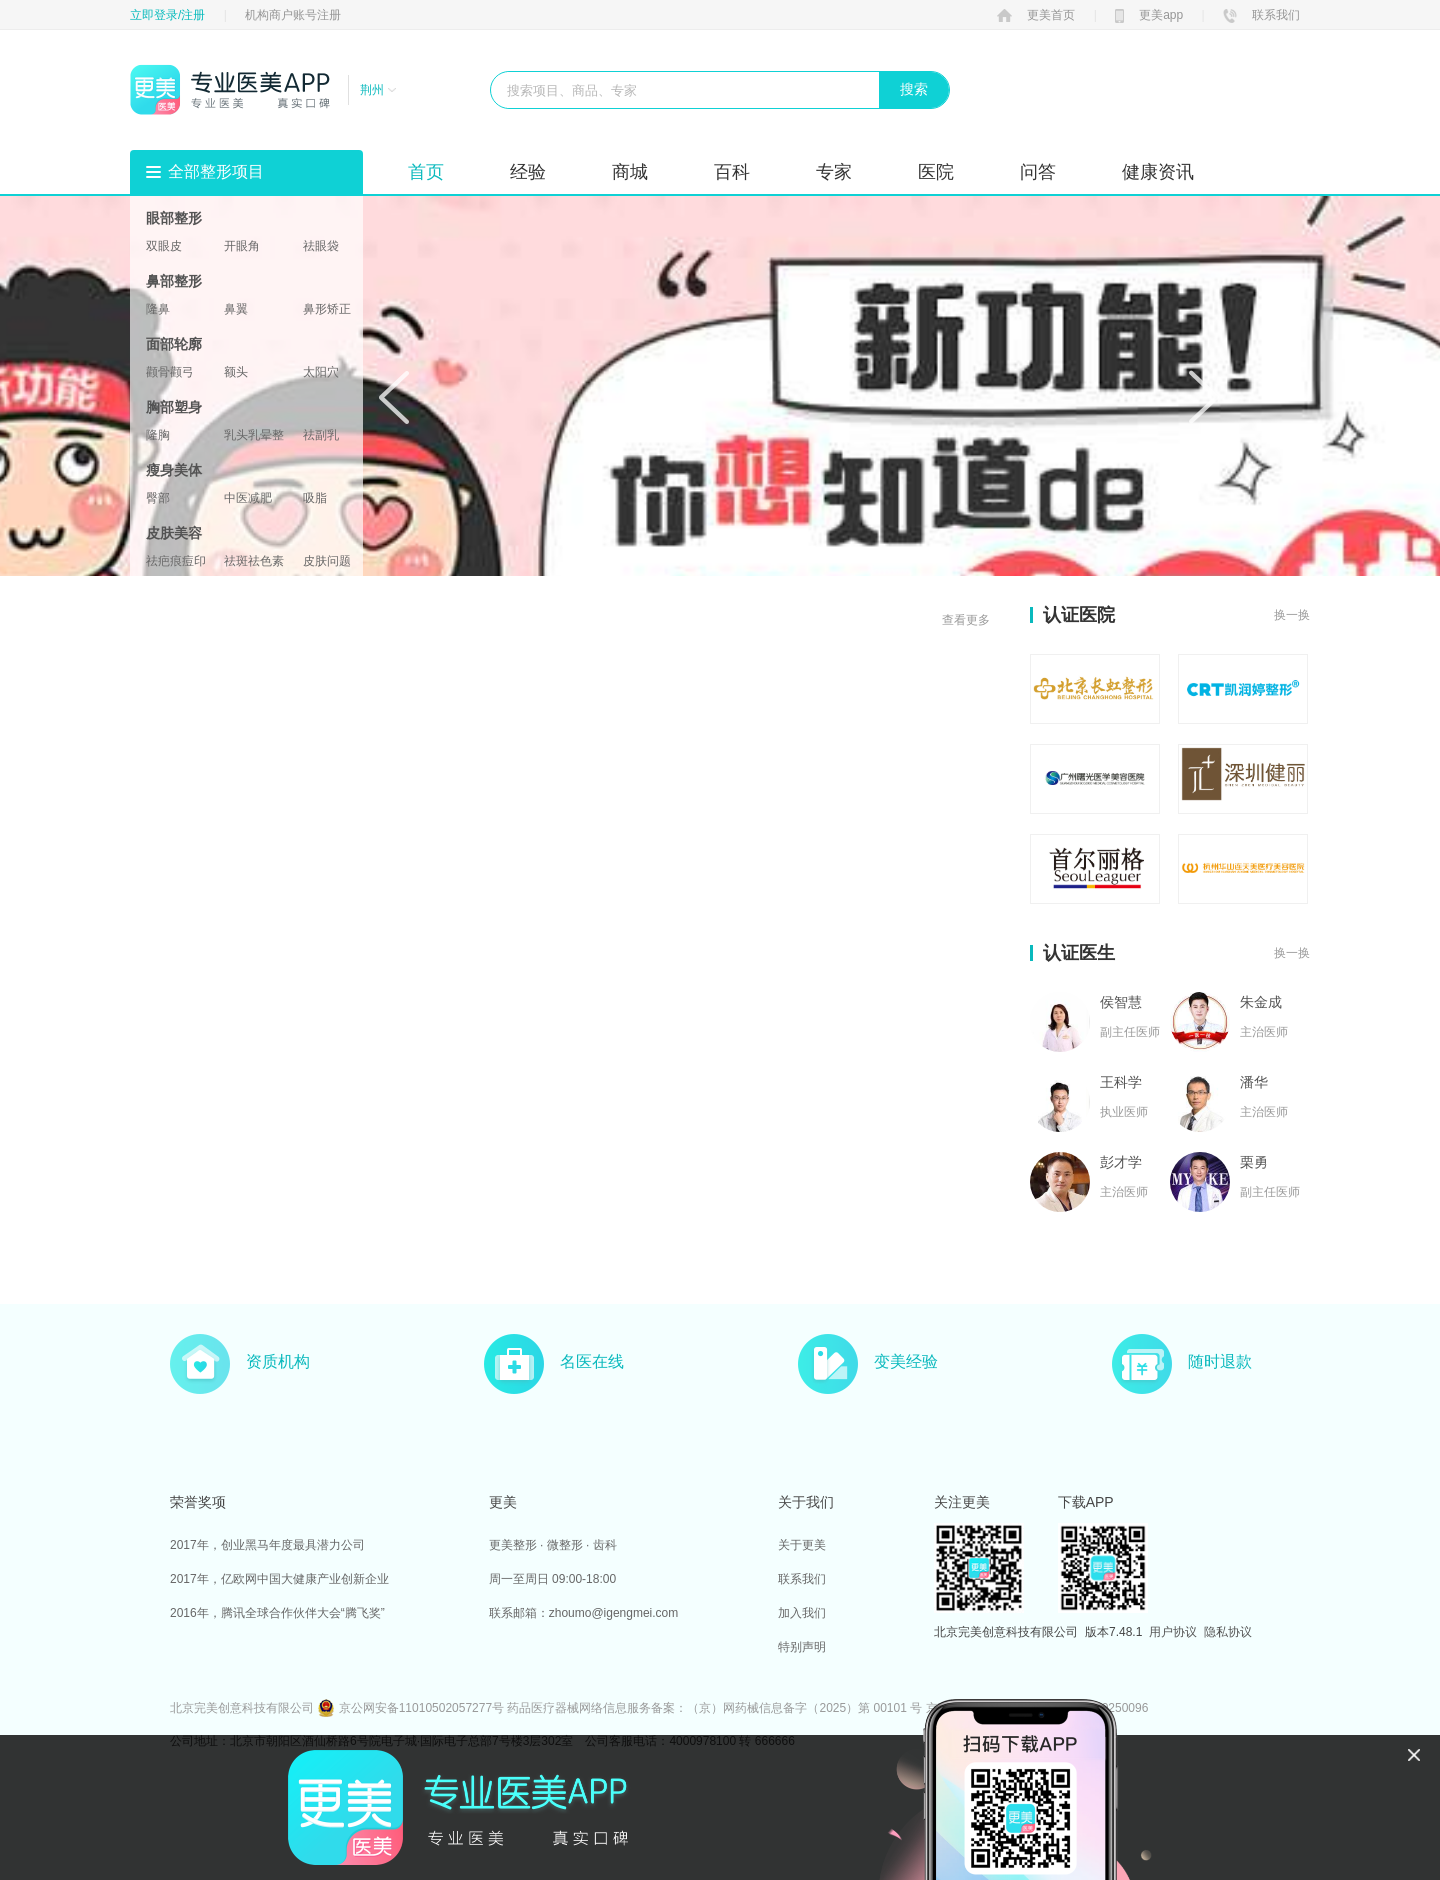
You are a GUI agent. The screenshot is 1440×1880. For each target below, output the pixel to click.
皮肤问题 (327, 561)
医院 (936, 172)
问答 (1038, 172)
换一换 (1292, 615)
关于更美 (802, 1545)
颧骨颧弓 (170, 372)
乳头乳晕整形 (254, 435)
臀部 (158, 498)
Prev (394, 397)
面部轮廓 (174, 344)
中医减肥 (248, 498)
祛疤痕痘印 (176, 561)
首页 (426, 172)
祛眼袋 (321, 246)
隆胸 (158, 435)
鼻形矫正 (327, 309)
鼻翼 (236, 309)
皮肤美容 (174, 533)
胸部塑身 (174, 407)
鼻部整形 (174, 281)
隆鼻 (158, 309)
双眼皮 (164, 246)
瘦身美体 (174, 470)
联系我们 (1261, 15)
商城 (630, 172)
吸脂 (315, 498)
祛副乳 (321, 435)
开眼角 (242, 246)
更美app (1149, 15)
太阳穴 (321, 372)
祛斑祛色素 (254, 561)
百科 (732, 172)
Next (1204, 397)
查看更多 (966, 620)
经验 (528, 172)
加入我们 (802, 1613)
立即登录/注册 (167, 15)
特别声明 (802, 1647)
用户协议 (1173, 1632)
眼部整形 (174, 218)
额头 (236, 372)
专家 (834, 172)
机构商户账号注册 (293, 15)
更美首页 (1036, 15)
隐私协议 (1228, 1632)
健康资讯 (1158, 172)
